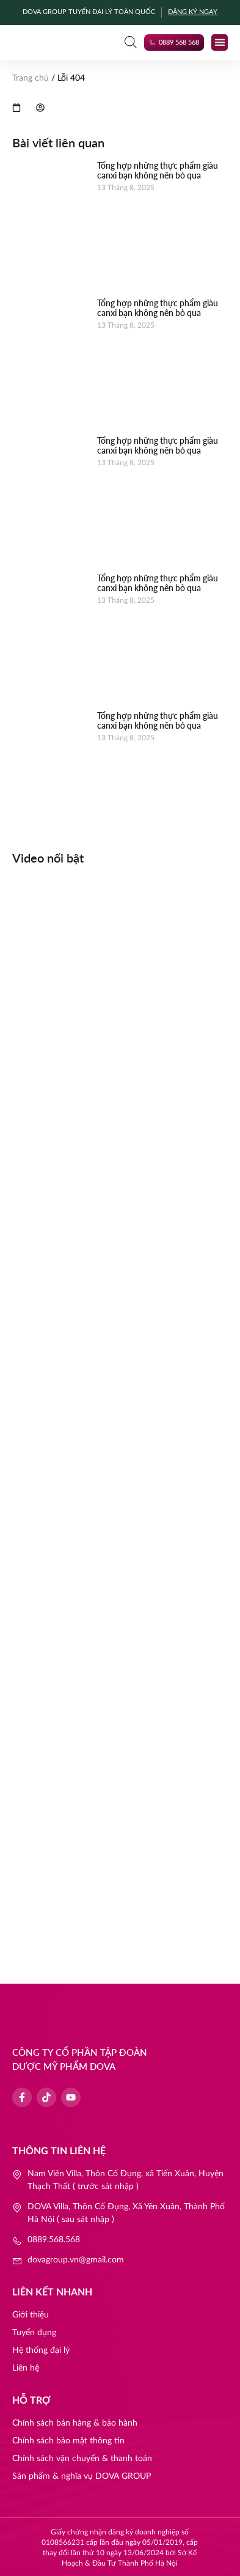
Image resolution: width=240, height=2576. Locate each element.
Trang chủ (30, 78)
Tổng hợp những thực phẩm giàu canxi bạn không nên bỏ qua (157, 170)
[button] (219, 42)
